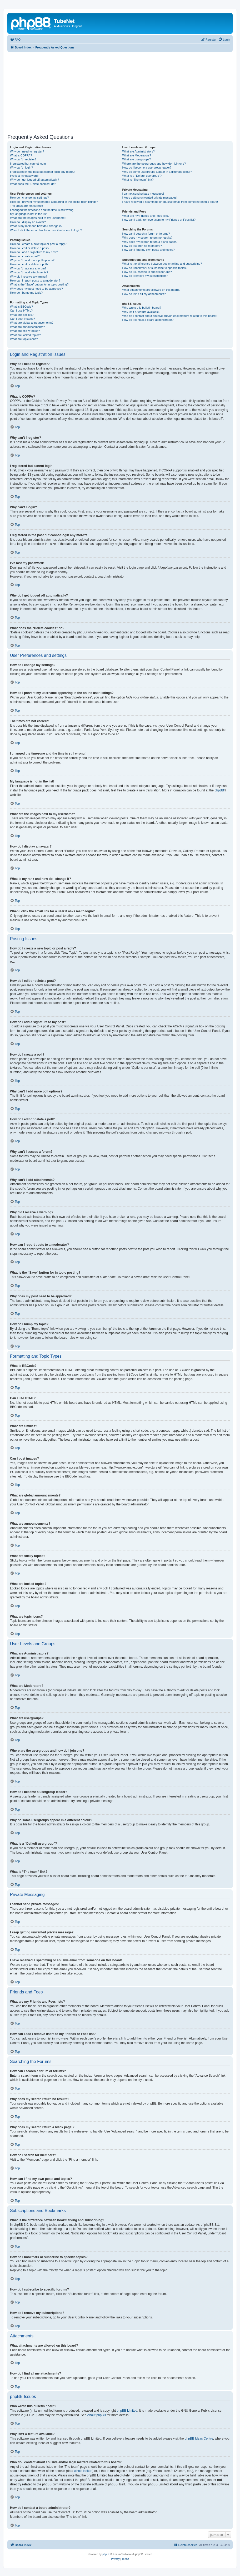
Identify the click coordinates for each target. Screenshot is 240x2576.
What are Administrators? (138, 151)
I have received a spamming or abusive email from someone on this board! (170, 201)
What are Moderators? (136, 155)
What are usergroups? (136, 159)
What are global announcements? (31, 322)
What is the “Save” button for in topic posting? (39, 284)
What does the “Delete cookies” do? (33, 183)
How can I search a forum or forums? (146, 233)
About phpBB (96, 2415)
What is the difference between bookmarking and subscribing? (162, 263)
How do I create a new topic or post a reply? (38, 243)
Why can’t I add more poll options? (32, 260)
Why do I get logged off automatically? (34, 179)
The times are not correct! (26, 205)
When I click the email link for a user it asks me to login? (46, 230)
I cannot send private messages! (143, 193)
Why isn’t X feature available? (141, 311)
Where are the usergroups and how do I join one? (154, 163)
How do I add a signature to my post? (34, 252)
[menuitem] (15, 39)
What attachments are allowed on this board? (151, 289)
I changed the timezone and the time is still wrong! (42, 209)
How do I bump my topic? (26, 292)
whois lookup (83, 2471)
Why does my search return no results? (147, 237)
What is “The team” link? (137, 179)
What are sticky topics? (25, 330)
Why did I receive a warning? (28, 276)
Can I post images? (22, 318)
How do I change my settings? (29, 197)
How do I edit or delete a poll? (29, 264)
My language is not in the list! (28, 213)
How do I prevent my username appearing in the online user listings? (54, 201)
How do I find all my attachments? (144, 293)
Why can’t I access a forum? (28, 268)
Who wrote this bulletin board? (141, 307)
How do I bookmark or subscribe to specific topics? (154, 267)
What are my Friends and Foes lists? (145, 215)
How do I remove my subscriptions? (145, 275)
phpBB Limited (127, 2410)
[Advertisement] (123, 93)
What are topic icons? (24, 339)
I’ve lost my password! (24, 175)
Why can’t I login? (21, 167)
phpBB (219, 790)
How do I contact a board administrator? (147, 319)
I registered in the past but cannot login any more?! (42, 171)
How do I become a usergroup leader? (146, 167)
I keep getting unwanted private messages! (149, 197)
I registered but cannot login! (28, 163)
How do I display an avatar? (28, 222)
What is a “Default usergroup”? (142, 175)
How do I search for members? (142, 245)
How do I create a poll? (25, 256)
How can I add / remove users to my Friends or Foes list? (159, 219)
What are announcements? (27, 326)
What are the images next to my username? (38, 217)
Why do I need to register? (27, 151)
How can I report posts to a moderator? (35, 280)
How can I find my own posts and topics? (148, 249)
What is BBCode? (21, 306)
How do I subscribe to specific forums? (147, 271)
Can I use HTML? (21, 310)
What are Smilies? (21, 314)
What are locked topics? (25, 335)
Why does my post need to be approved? (36, 288)
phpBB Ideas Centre (199, 2438)
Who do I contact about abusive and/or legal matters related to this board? (169, 315)
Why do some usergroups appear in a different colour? (157, 171)
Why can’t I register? (23, 159)
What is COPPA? (21, 155)
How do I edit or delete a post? (29, 248)
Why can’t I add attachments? (29, 272)
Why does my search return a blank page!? (149, 241)
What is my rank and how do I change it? (36, 226)
